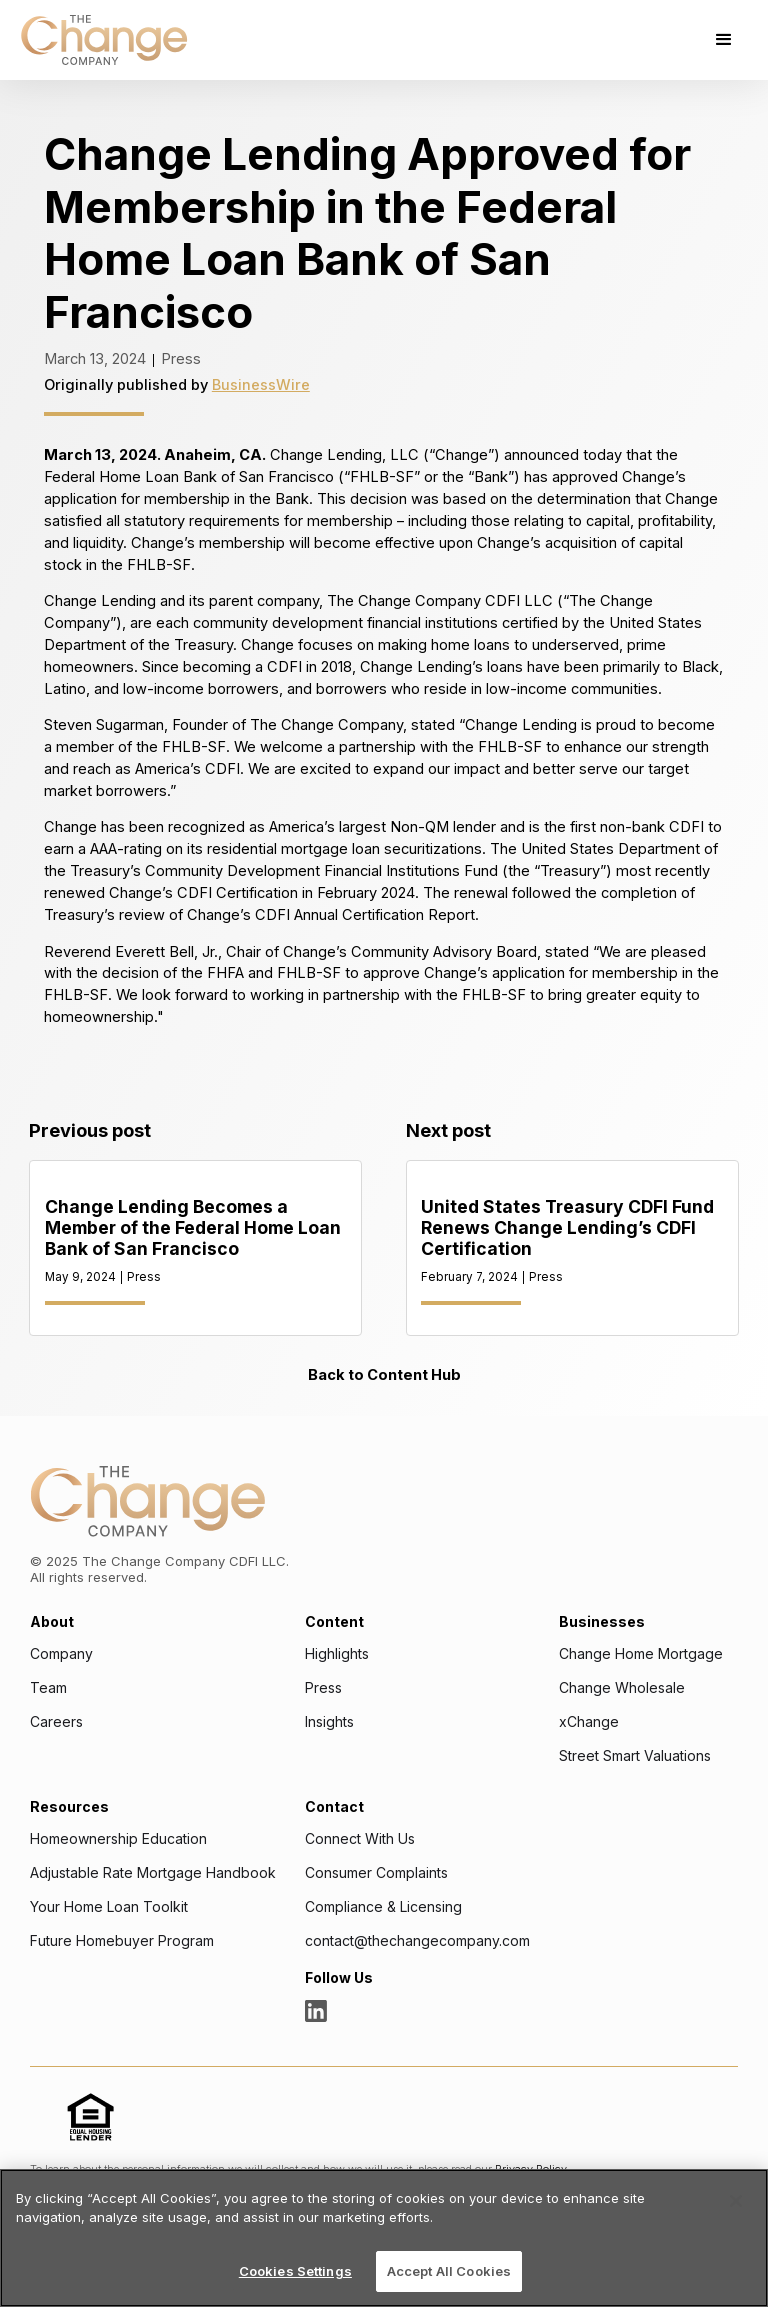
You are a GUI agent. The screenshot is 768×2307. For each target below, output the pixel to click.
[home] (104, 40)
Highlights (337, 1654)
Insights (329, 1722)
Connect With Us (360, 1839)
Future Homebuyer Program (122, 1941)
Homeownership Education (118, 1839)
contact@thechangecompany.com (417, 1941)
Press (323, 1688)
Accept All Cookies (449, 2271)
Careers (56, 1722)
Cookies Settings (295, 2271)
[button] (724, 40)
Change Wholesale (622, 1688)
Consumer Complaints (376, 1873)
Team (48, 1688)
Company (61, 1654)
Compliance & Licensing (383, 1907)
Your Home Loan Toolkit (109, 1907)
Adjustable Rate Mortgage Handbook (153, 1873)
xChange (589, 1722)
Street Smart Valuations (635, 1756)
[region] (384, 2238)
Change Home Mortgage (641, 1654)
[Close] (736, 2201)
